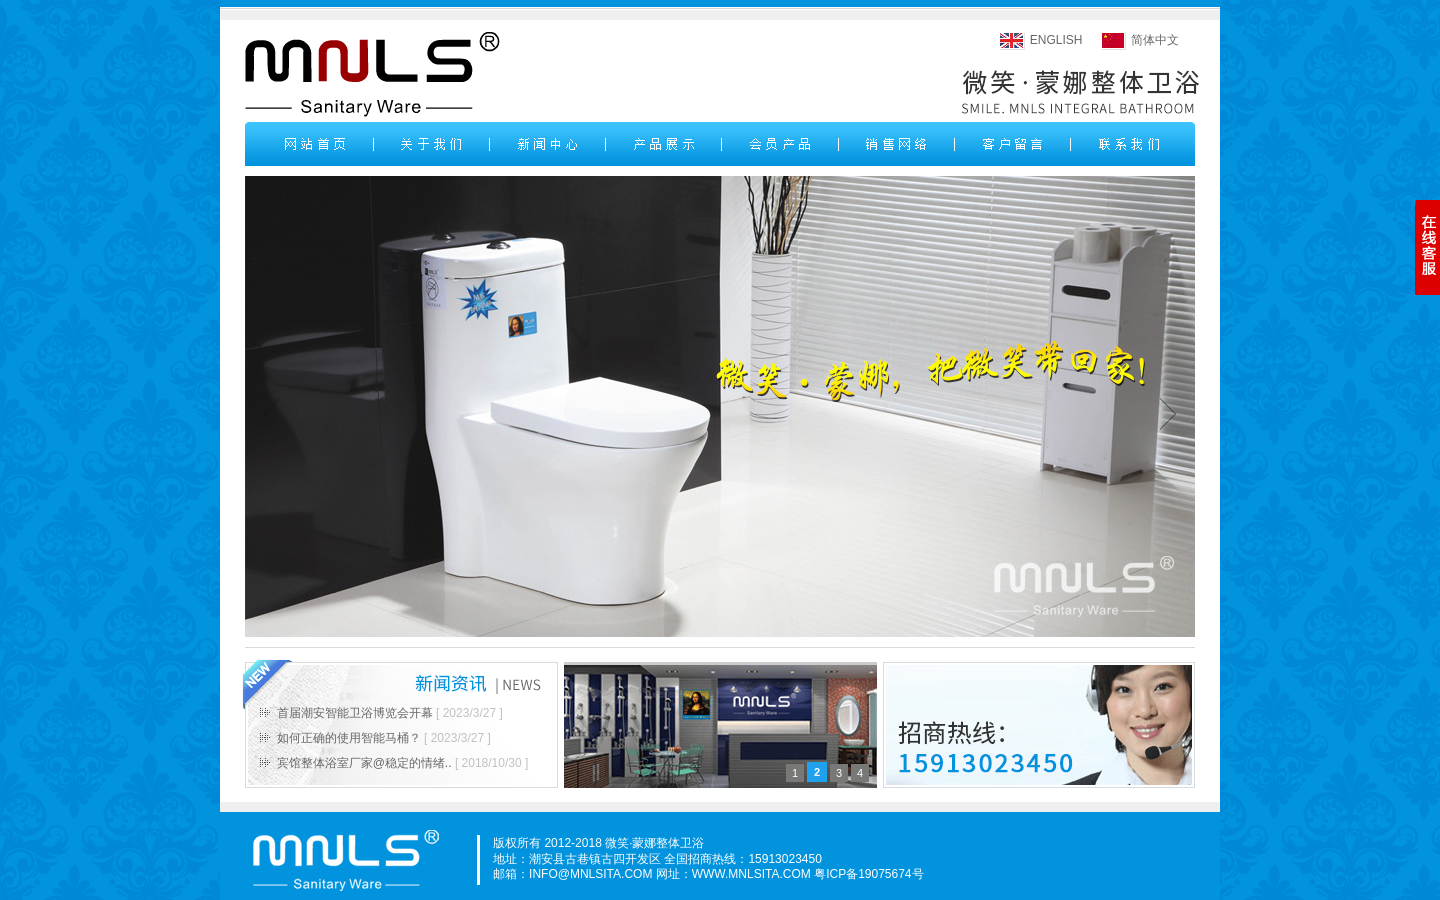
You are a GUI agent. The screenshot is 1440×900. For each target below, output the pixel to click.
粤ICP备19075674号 (868, 874)
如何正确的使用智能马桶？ (349, 738)
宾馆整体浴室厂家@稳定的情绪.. (364, 763)
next (1167, 413)
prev (272, 413)
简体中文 (1155, 40)
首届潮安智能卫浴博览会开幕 (355, 713)
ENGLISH (1056, 40)
